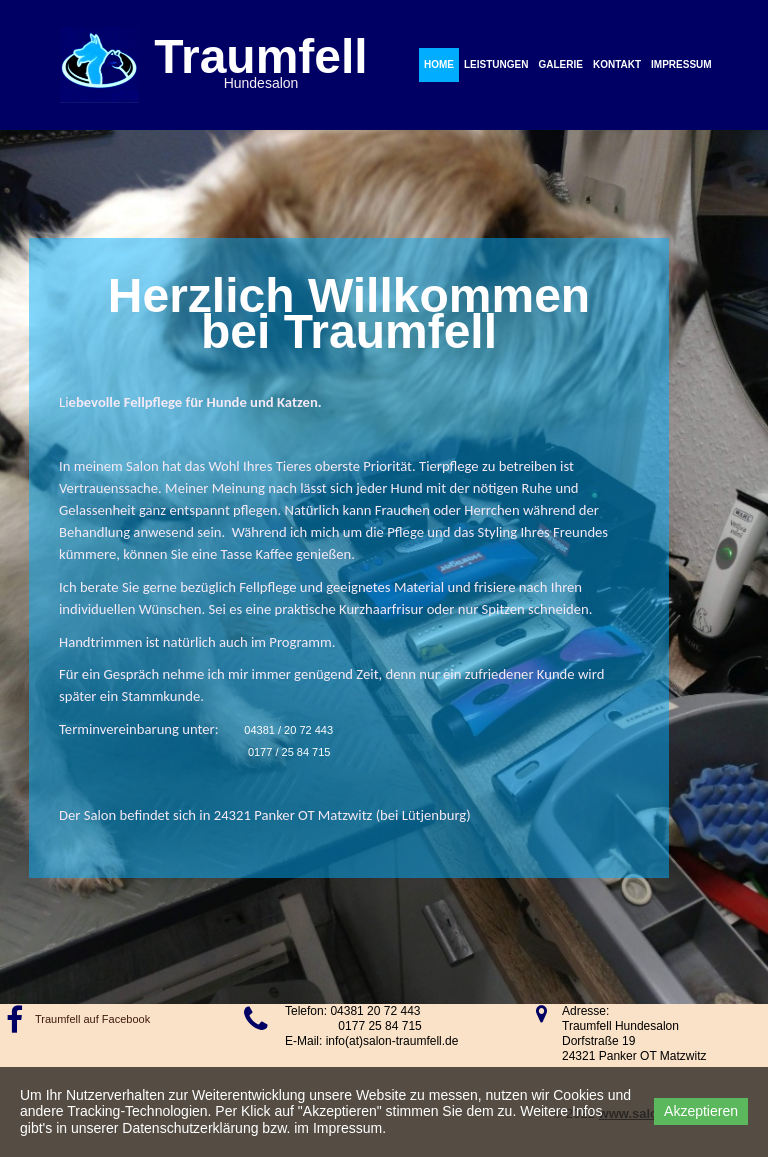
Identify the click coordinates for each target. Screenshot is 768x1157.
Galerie (560, 64)
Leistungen (496, 64)
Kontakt (617, 64)
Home (439, 64)
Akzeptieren (701, 1111)
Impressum (681, 64)
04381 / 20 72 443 (284, 730)
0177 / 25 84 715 (289, 752)
